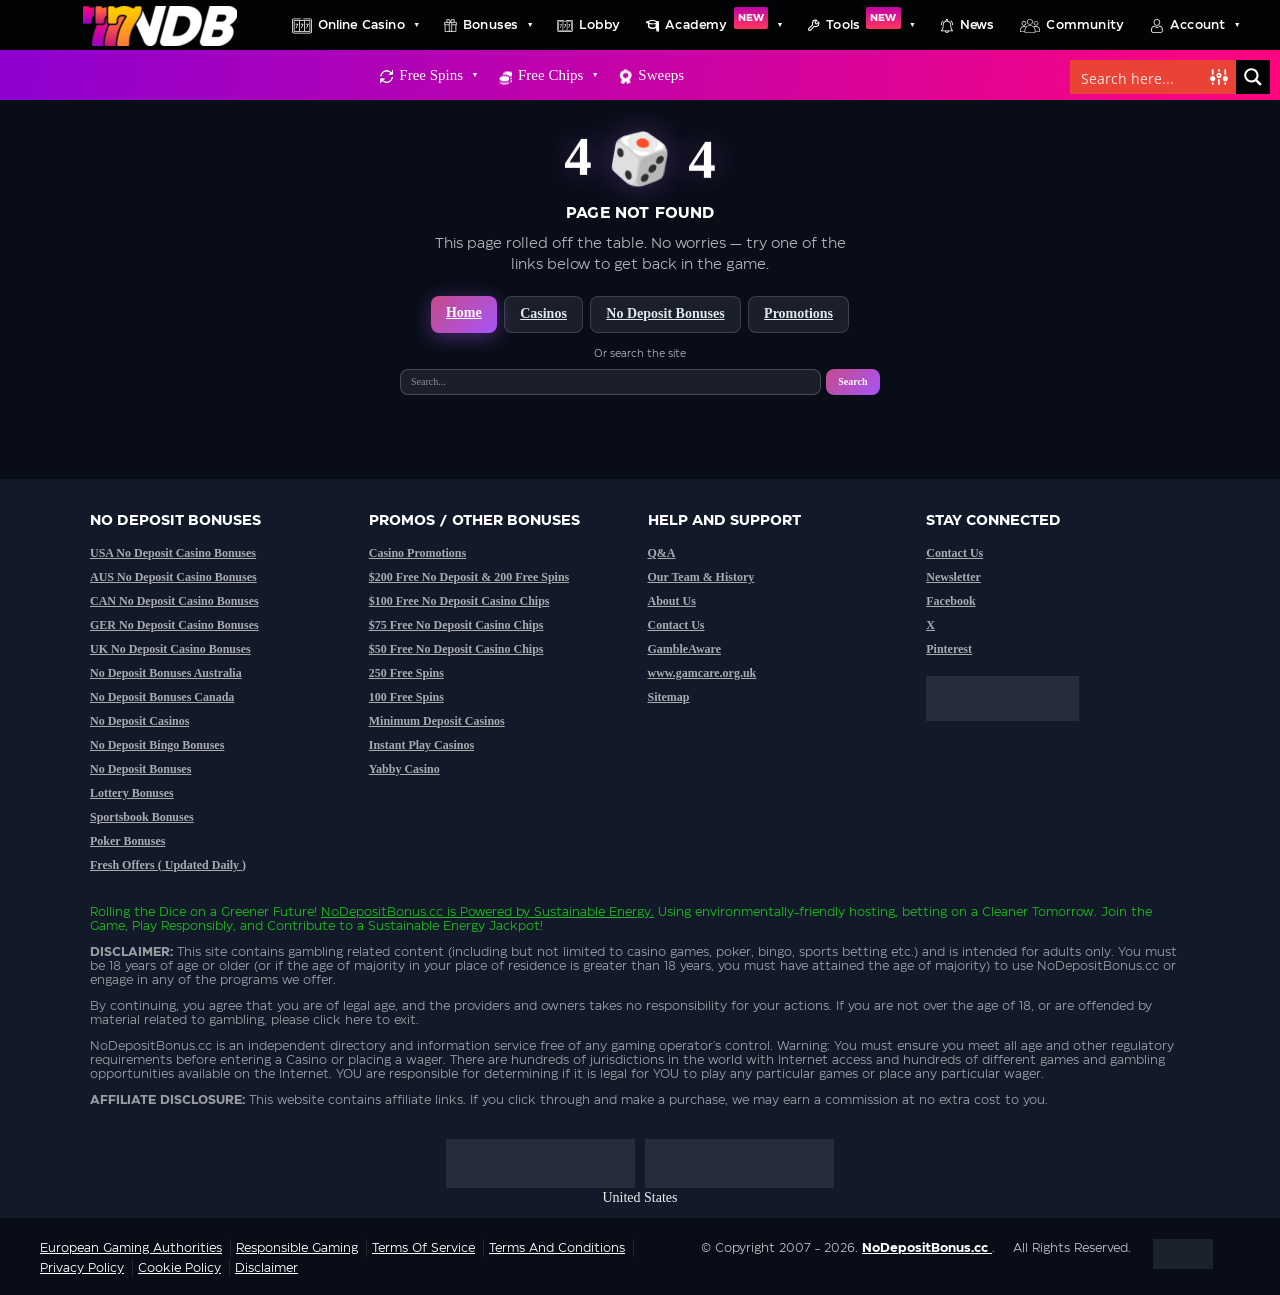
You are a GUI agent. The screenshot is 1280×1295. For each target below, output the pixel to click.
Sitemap (669, 697)
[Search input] (1141, 77)
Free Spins (437, 75)
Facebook (950, 601)
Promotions (798, 313)
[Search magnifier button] (1253, 77)
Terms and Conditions (557, 1248)
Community (1085, 25)
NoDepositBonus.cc (382, 912)
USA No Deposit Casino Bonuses (173, 553)
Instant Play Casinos (421, 745)
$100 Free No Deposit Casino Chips (459, 601)
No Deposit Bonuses (665, 313)
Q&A (662, 553)
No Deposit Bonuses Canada (162, 697)
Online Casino (368, 25)
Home (464, 312)
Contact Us (676, 625)
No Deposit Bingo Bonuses (157, 745)
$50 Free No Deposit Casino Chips (456, 649)
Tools (870, 25)
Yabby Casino (404, 769)
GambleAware (685, 649)
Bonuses (497, 25)
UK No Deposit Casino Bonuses (170, 649)
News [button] (977, 25)
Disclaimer (266, 1268)
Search (852, 381)
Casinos (543, 313)
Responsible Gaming (297, 1248)
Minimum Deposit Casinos (437, 721)
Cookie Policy (179, 1268)
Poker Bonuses (127, 841)
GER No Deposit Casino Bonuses (174, 625)
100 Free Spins (406, 697)
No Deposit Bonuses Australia (166, 673)
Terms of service (423, 1248)
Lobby (599, 25)
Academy (723, 25)
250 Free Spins (406, 673)
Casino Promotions (417, 553)
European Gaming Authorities (131, 1248)
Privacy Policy (82, 1268)
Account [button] (1204, 25)
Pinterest (949, 649)
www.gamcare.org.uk (702, 673)
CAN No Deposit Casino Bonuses (174, 601)
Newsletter (953, 577)
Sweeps (661, 75)
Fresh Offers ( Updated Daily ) (168, 865)
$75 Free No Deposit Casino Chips (456, 625)
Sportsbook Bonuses (142, 817)
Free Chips (557, 75)
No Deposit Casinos (139, 721)
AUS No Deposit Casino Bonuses (173, 577)
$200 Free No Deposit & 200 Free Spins (469, 577)
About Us (672, 601)
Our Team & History (701, 577)
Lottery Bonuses (132, 793)
